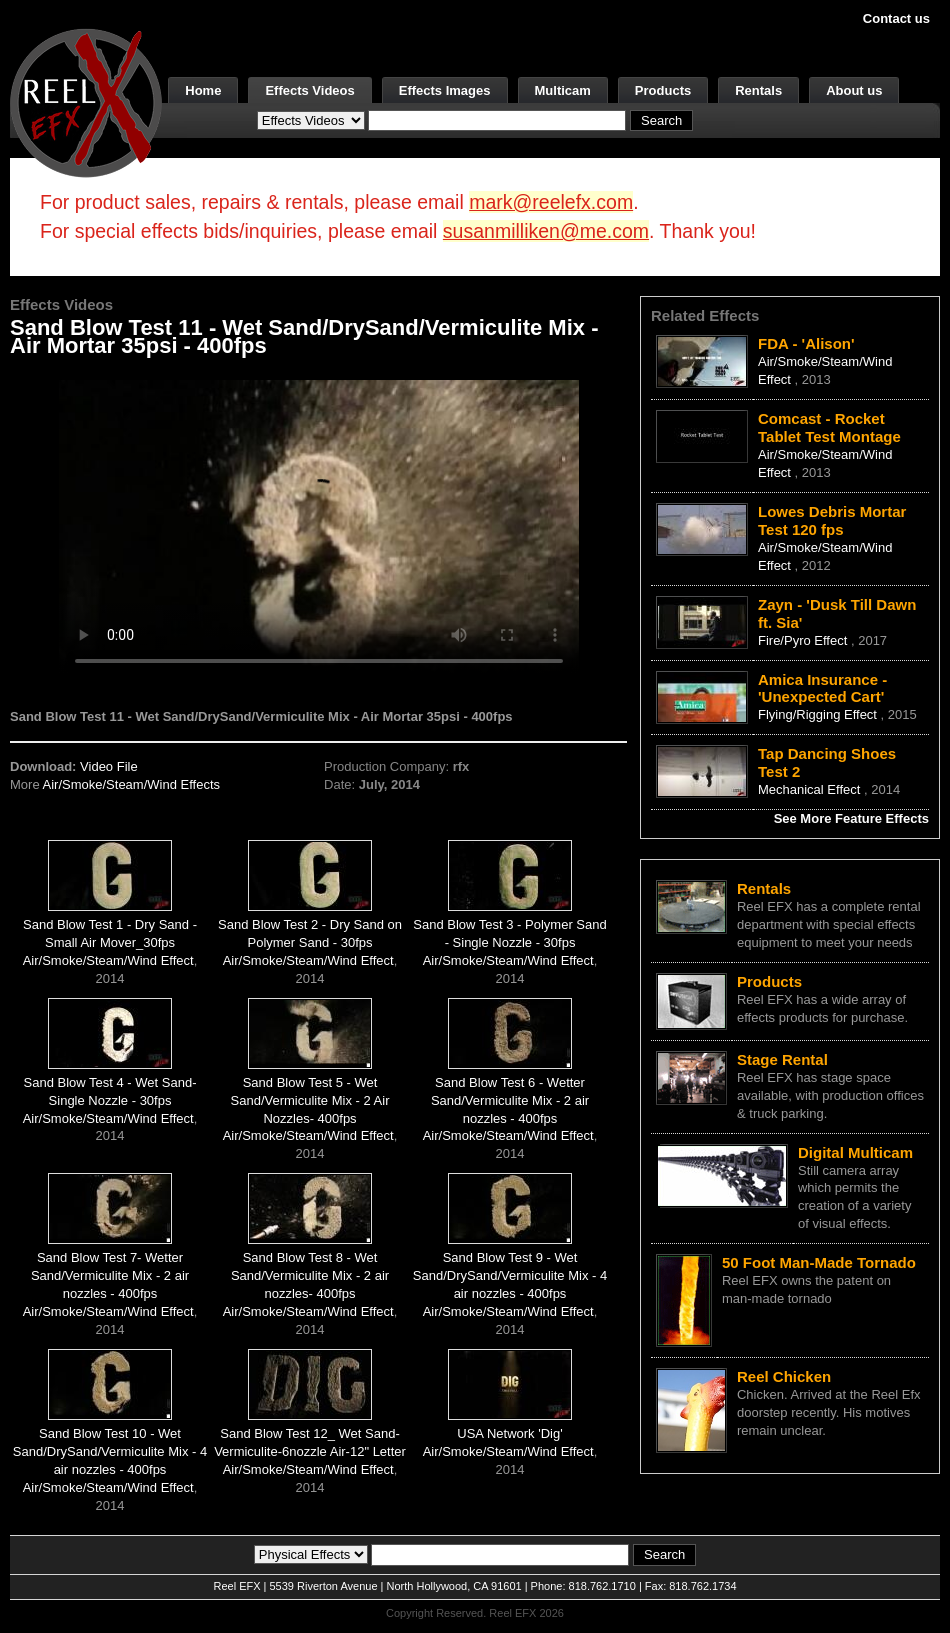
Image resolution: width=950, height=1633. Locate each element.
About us (854, 90)
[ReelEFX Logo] (86, 101)
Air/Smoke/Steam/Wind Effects (132, 784)
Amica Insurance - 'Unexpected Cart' (822, 688)
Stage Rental (782, 1059)
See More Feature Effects (851, 818)
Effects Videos (309, 90)
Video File (109, 766)
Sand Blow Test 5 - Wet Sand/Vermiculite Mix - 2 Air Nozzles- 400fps (310, 1100)
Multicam (563, 90)
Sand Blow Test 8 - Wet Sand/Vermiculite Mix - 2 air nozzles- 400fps (310, 1275)
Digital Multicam (855, 1152)
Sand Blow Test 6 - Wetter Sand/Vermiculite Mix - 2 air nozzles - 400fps (510, 1100)
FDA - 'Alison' (806, 343)
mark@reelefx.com (551, 202)
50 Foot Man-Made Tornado (819, 1262)
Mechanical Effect (811, 789)
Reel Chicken (784, 1376)
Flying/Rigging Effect (819, 714)
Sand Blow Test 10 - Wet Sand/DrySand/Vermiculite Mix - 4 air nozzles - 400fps (110, 1451)
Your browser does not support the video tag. (319, 526)
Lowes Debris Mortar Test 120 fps (832, 520)
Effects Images (445, 90)
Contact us (896, 18)
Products (663, 90)
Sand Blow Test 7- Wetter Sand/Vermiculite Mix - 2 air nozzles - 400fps (110, 1275)
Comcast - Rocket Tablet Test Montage (829, 427)
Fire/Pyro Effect (804, 640)
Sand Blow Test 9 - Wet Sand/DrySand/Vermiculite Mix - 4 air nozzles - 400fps (510, 1275)
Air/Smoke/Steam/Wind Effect (108, 960)
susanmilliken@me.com (546, 231)
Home (203, 90)
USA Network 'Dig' (509, 1433)
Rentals (758, 90)
